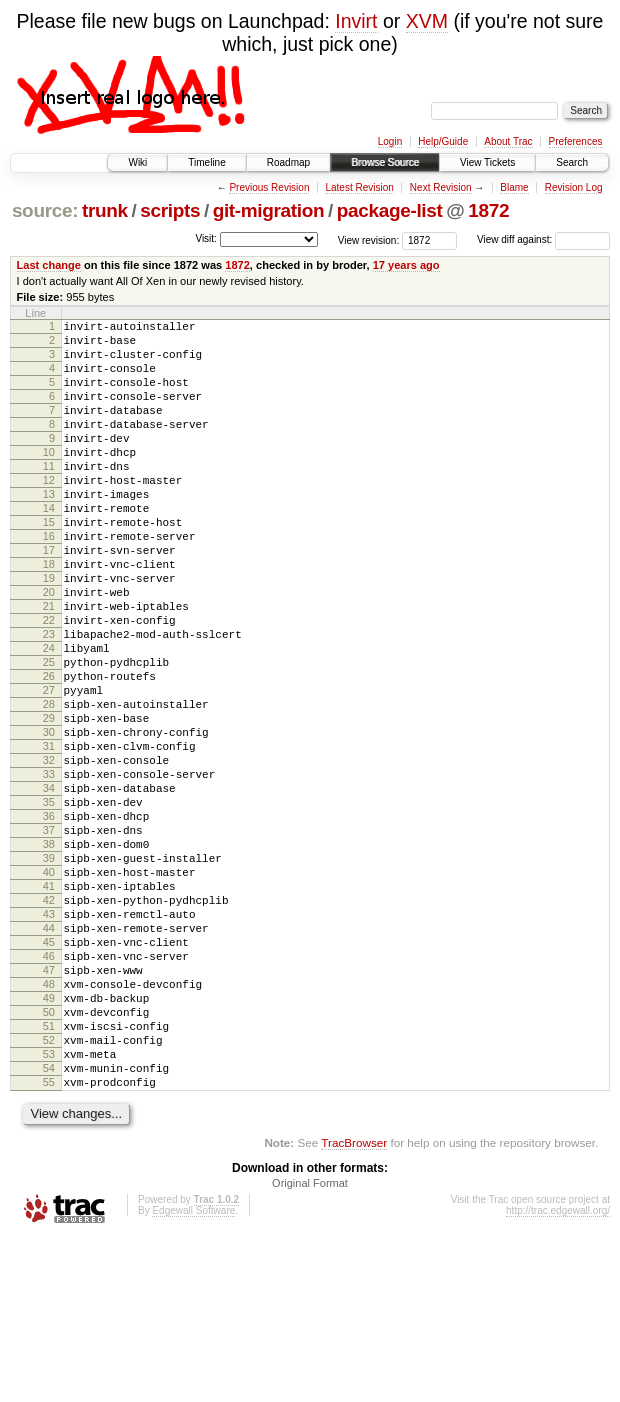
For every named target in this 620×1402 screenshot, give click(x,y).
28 (49, 785)
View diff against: (543, 239)
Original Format (310, 1348)
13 (49, 530)
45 (49, 1074)
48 (49, 1125)
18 (49, 615)
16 (49, 581)
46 (49, 1091)
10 (49, 479)
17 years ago (406, 265)
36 (49, 921)
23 (49, 700)
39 (49, 972)
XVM (427, 21)
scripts (170, 210)
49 (49, 1142)
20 (49, 649)
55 (49, 1244)
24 (49, 717)
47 (49, 1108)
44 (49, 1057)
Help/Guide (443, 141)
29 (49, 802)
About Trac (508, 141)
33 (49, 870)
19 (49, 632)
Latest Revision (359, 187)
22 (49, 683)
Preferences (576, 141)
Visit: (206, 238)
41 (49, 1006)
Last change (49, 265)
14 (49, 547)
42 (49, 1023)
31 (49, 836)
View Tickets (487, 162)
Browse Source (385, 162)
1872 (488, 210)
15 (49, 564)
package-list (390, 210)
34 (49, 887)
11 (49, 496)
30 (49, 819)
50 (49, 1159)
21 (49, 666)
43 (49, 1040)
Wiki (137, 162)
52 (49, 1193)
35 (49, 904)
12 (49, 513)
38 (49, 955)
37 (49, 938)
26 (49, 751)
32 (49, 853)
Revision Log (574, 187)
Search (572, 162)
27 (49, 768)
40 (49, 989)
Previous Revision (269, 187)
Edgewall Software (193, 1375)
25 (49, 734)
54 (49, 1227)
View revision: (369, 239)
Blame (514, 187)
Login (390, 141)
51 (49, 1176)
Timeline (206, 162)
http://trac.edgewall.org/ (558, 1375)
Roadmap (288, 162)
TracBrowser (354, 1307)
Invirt (356, 21)
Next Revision (441, 187)
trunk (105, 210)
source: (45, 210)
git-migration (269, 210)
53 (49, 1210)
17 (49, 598)
